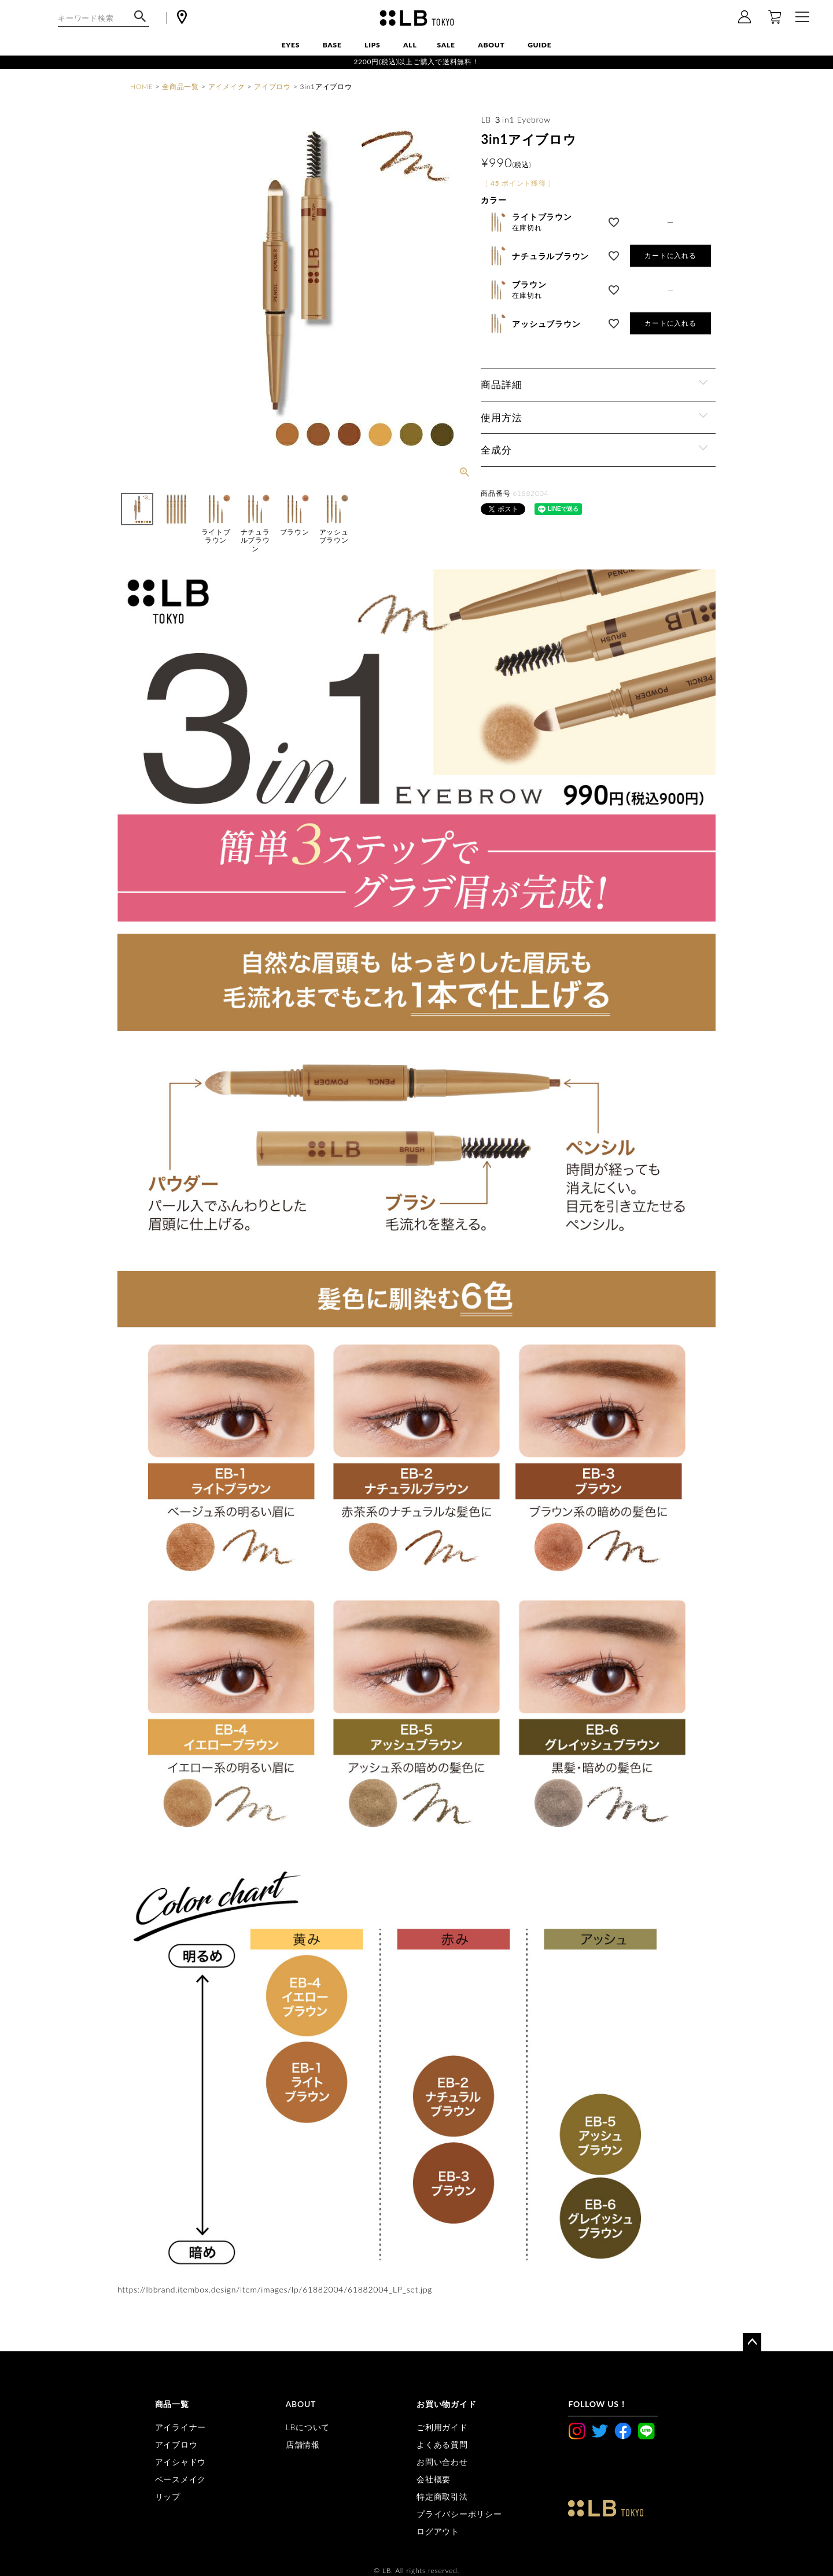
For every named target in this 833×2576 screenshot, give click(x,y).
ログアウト (438, 2531)
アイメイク (226, 86)
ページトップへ (752, 2342)
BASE (332, 44)
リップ (167, 2496)
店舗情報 (303, 2444)
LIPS (372, 44)
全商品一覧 (180, 86)
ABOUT (491, 44)
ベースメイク (181, 2479)
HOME (141, 86)
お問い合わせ (442, 2462)
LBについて (308, 2427)
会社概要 (434, 2479)
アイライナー (181, 2427)
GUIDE (539, 44)
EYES (291, 44)
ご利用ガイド (442, 2427)
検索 (140, 22)
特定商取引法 (442, 2496)
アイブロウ (272, 86)
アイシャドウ (181, 2462)
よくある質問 (442, 2444)
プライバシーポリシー (459, 2514)
